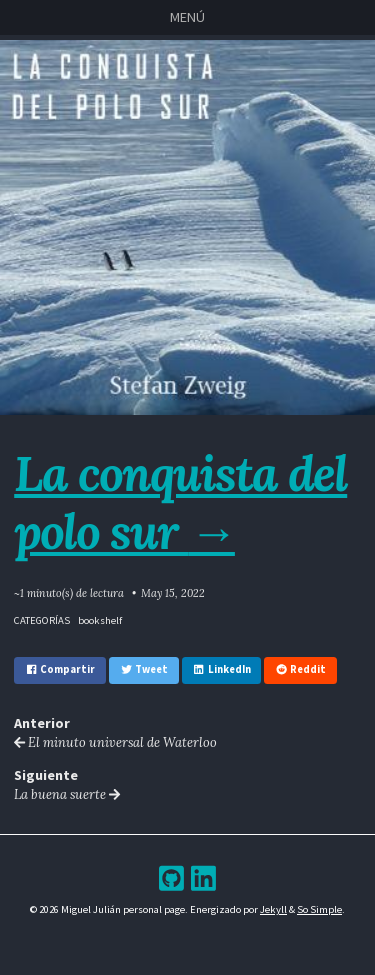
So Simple (319, 909)
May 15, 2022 (173, 593)
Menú (187, 17)
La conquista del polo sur (180, 502)
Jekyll (273, 909)
